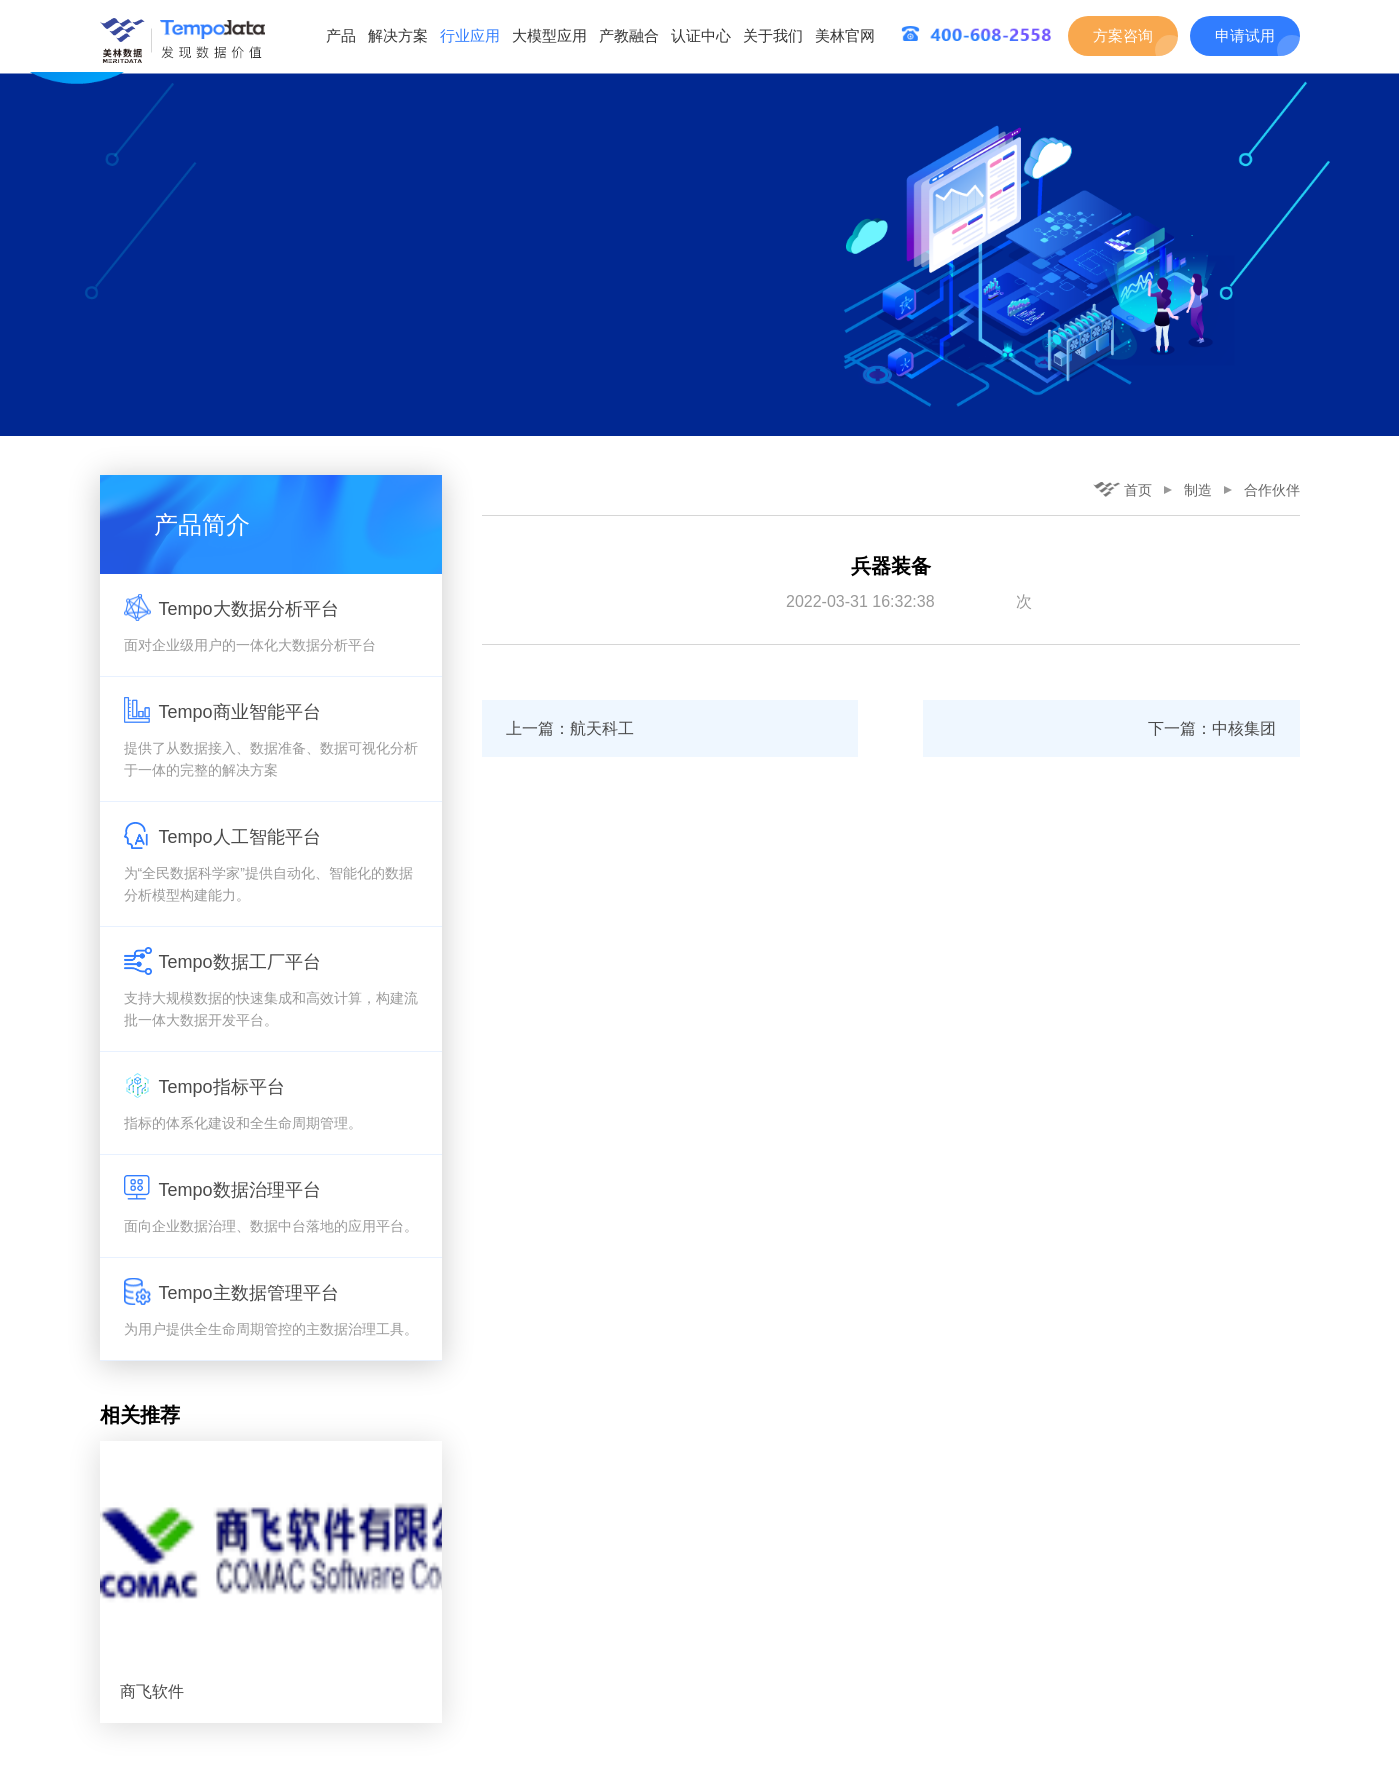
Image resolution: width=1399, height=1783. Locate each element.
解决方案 (398, 35)
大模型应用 (549, 35)
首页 (1122, 490)
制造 (1198, 490)
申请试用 (1245, 35)
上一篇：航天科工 (570, 728)
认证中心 (701, 35)
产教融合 (629, 35)
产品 (341, 35)
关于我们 (773, 35)
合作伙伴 (1272, 490)
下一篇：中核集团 (1212, 728)
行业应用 (470, 35)
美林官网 (845, 35)
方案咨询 (1123, 35)
